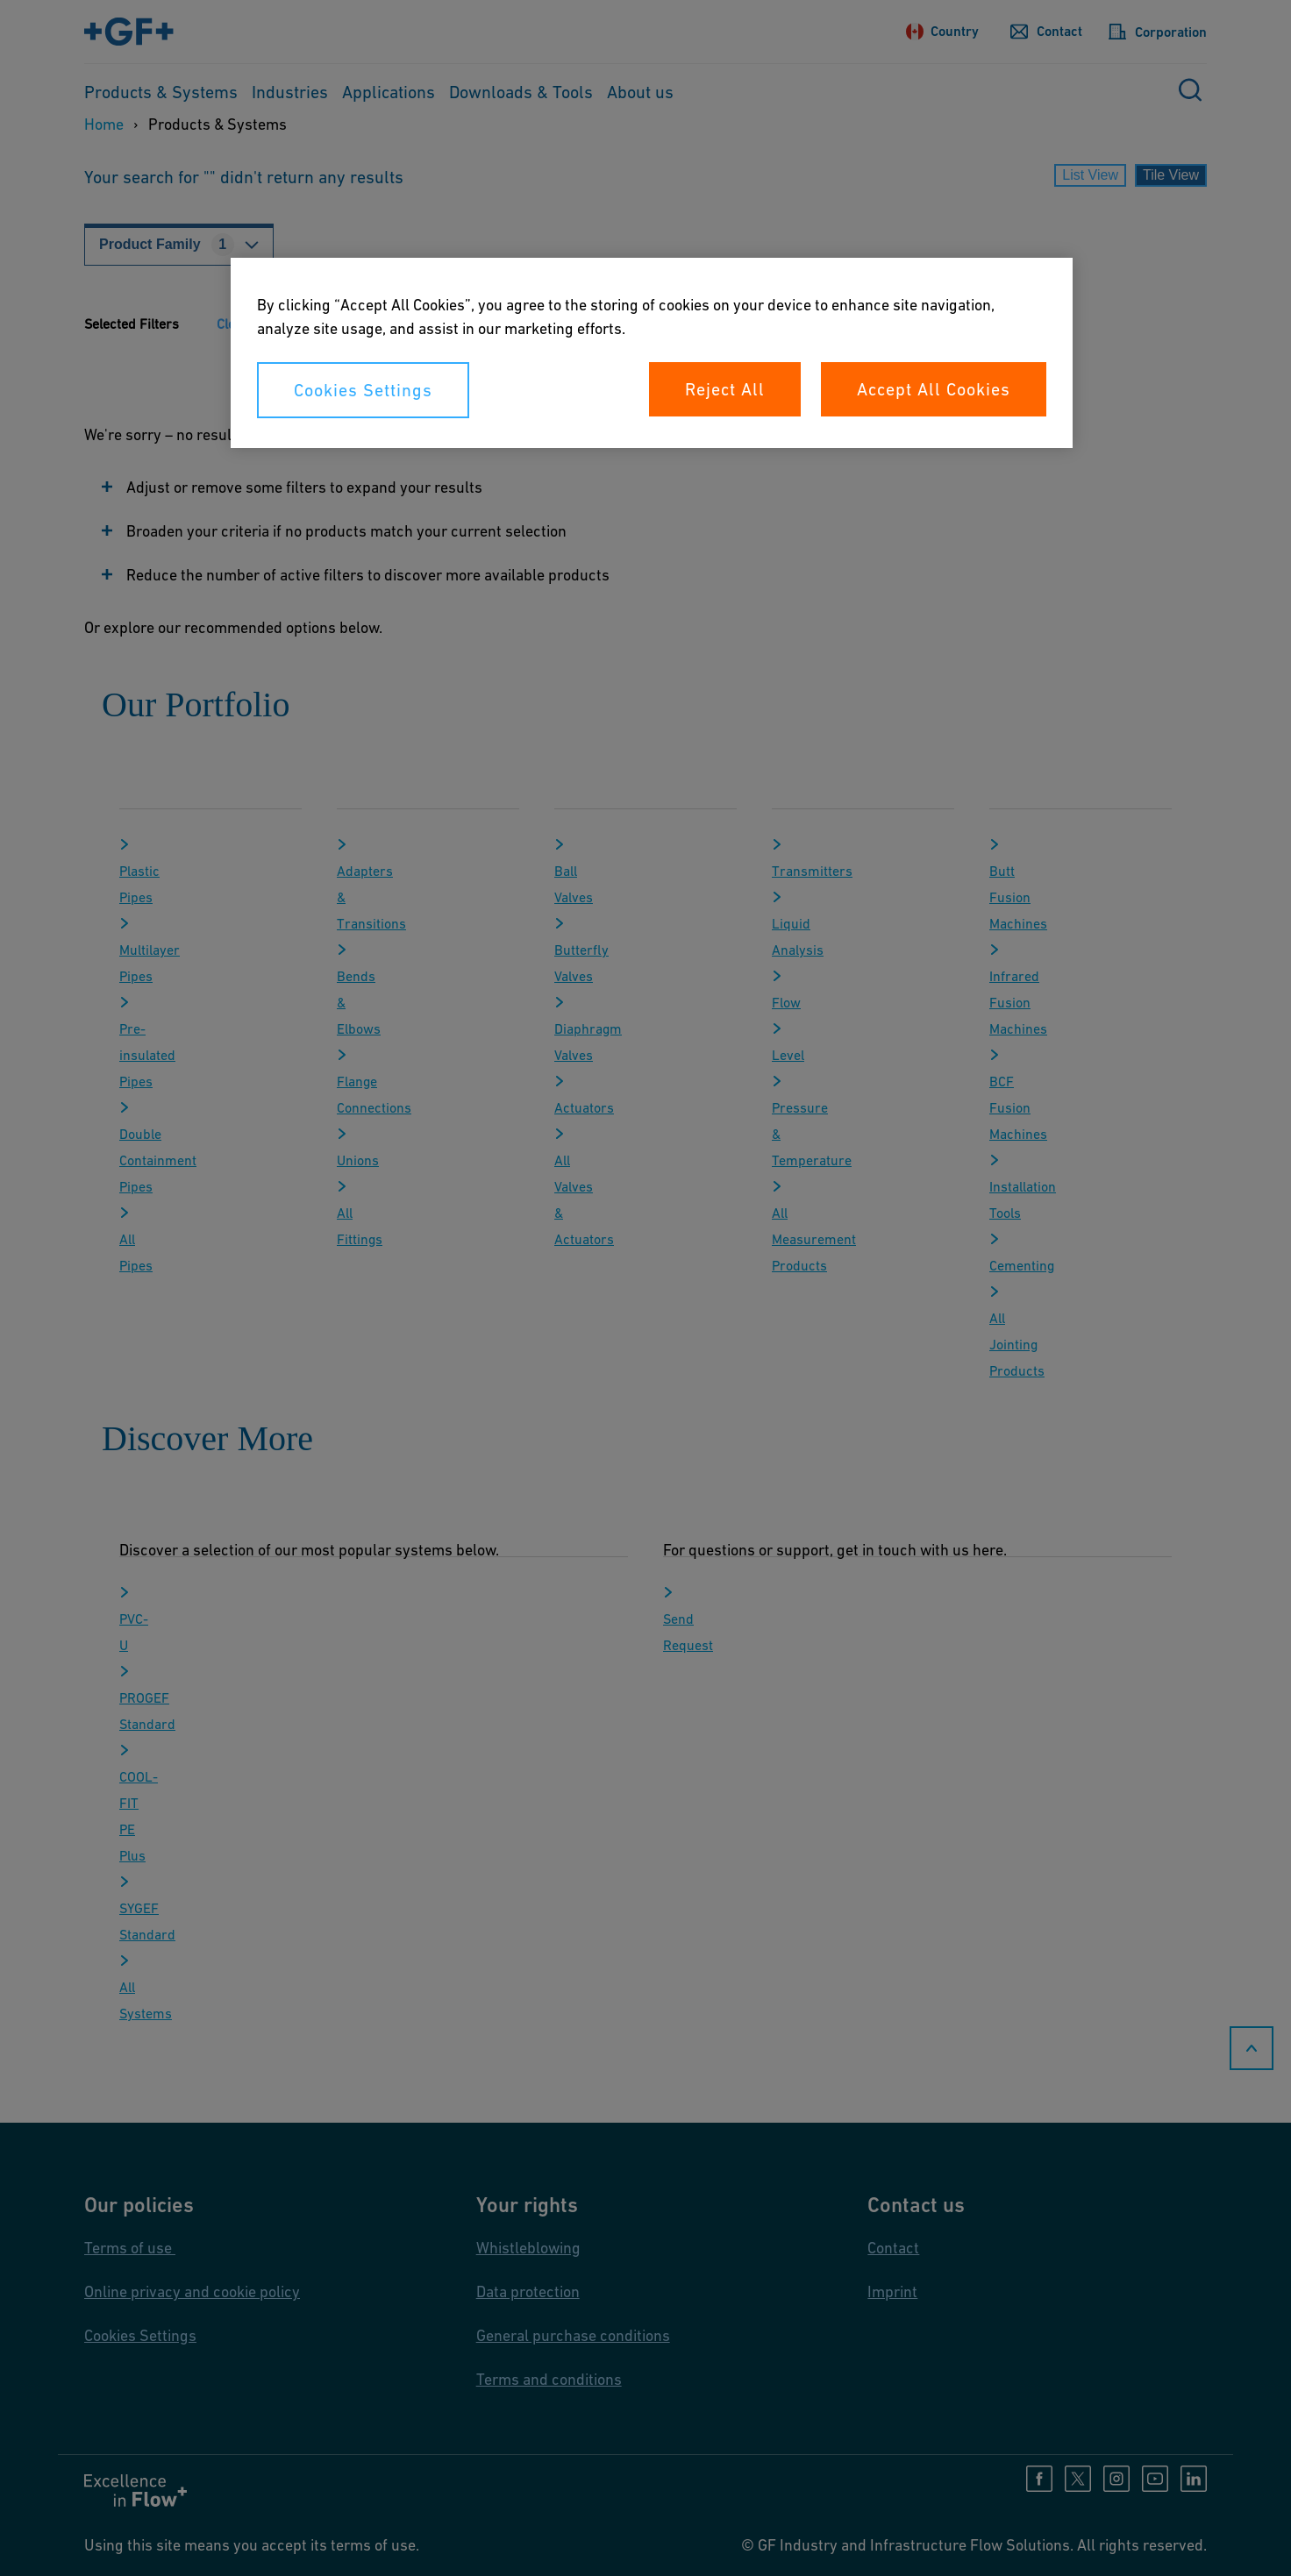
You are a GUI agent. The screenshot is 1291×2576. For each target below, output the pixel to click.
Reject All (725, 389)
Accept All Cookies (933, 389)
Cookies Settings (363, 390)
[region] (652, 353)
